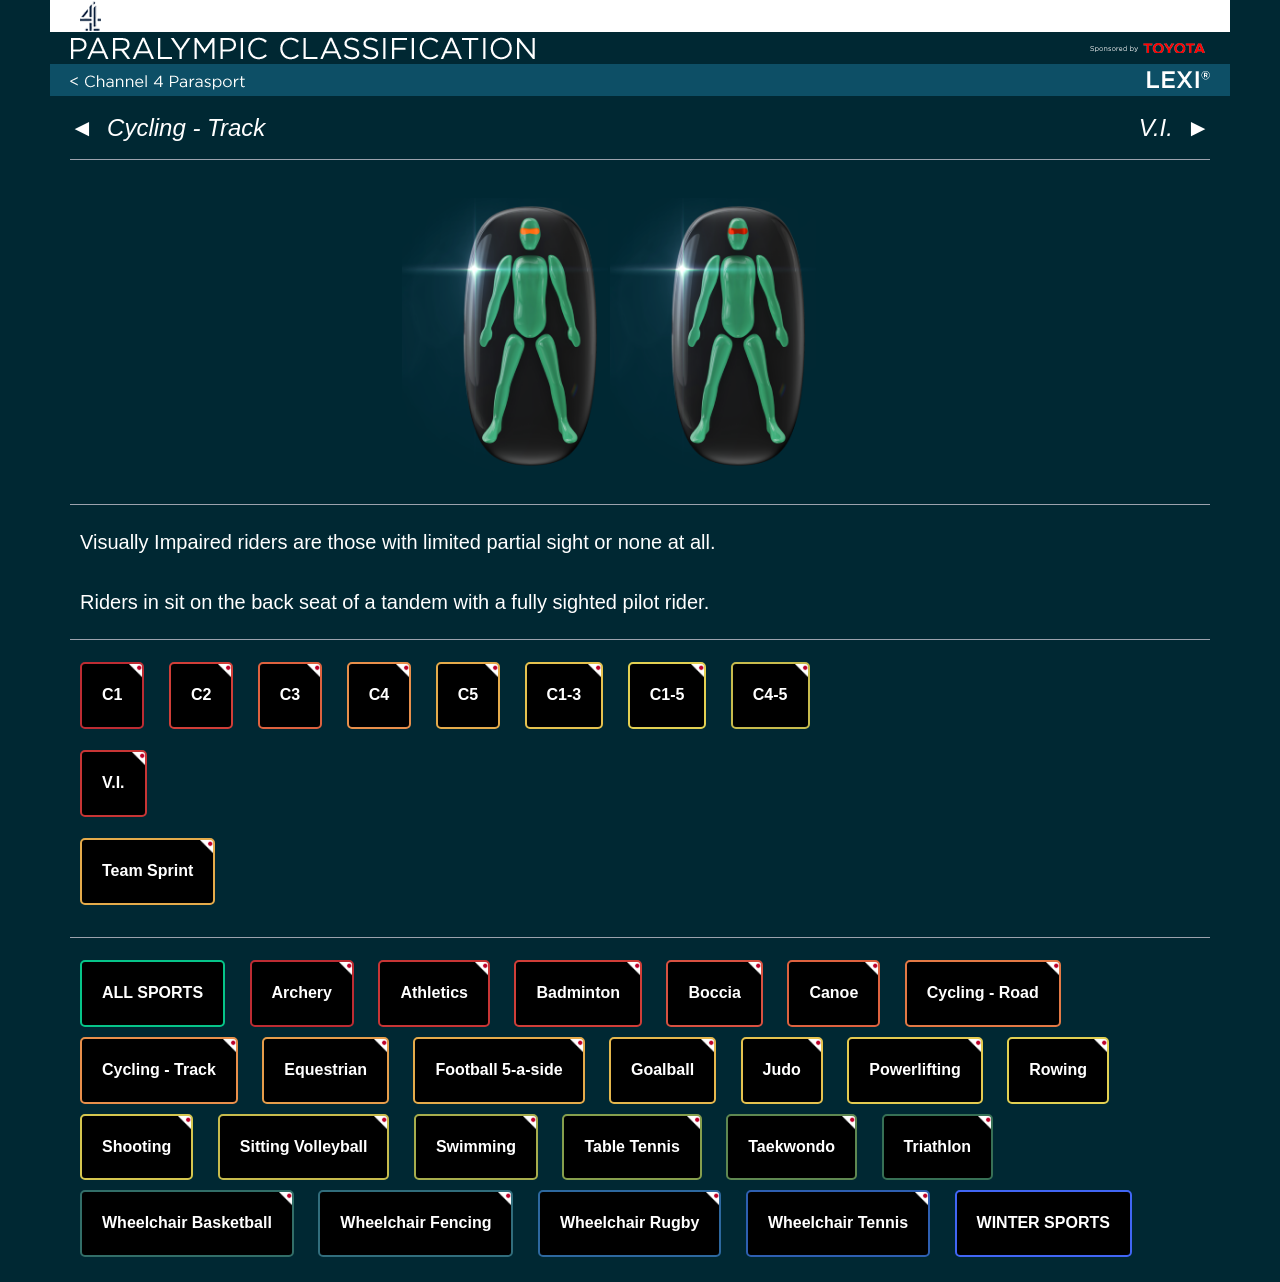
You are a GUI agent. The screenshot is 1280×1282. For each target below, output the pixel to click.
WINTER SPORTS (1043, 1222)
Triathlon (938, 1146)
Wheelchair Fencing (415, 1222)
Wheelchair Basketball (187, 1222)
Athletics (434, 992)
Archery (302, 992)
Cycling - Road (983, 992)
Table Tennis (631, 1146)
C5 (468, 694)
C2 (201, 694)
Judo (782, 1069)
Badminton (578, 992)
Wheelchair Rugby (630, 1222)
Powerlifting (915, 1069)
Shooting (136, 1146)
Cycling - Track (186, 127)
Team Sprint (147, 870)
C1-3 (564, 694)
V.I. (113, 782)
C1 (112, 694)
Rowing (1058, 1069)
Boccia (714, 992)
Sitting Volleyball (304, 1146)
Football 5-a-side (498, 1069)
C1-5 (667, 694)
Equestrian (325, 1069)
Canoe (833, 992)
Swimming (476, 1146)
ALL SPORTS (152, 992)
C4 (379, 694)
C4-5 (770, 694)
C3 (290, 694)
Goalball (662, 1069)
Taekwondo (791, 1146)
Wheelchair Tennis (838, 1222)
